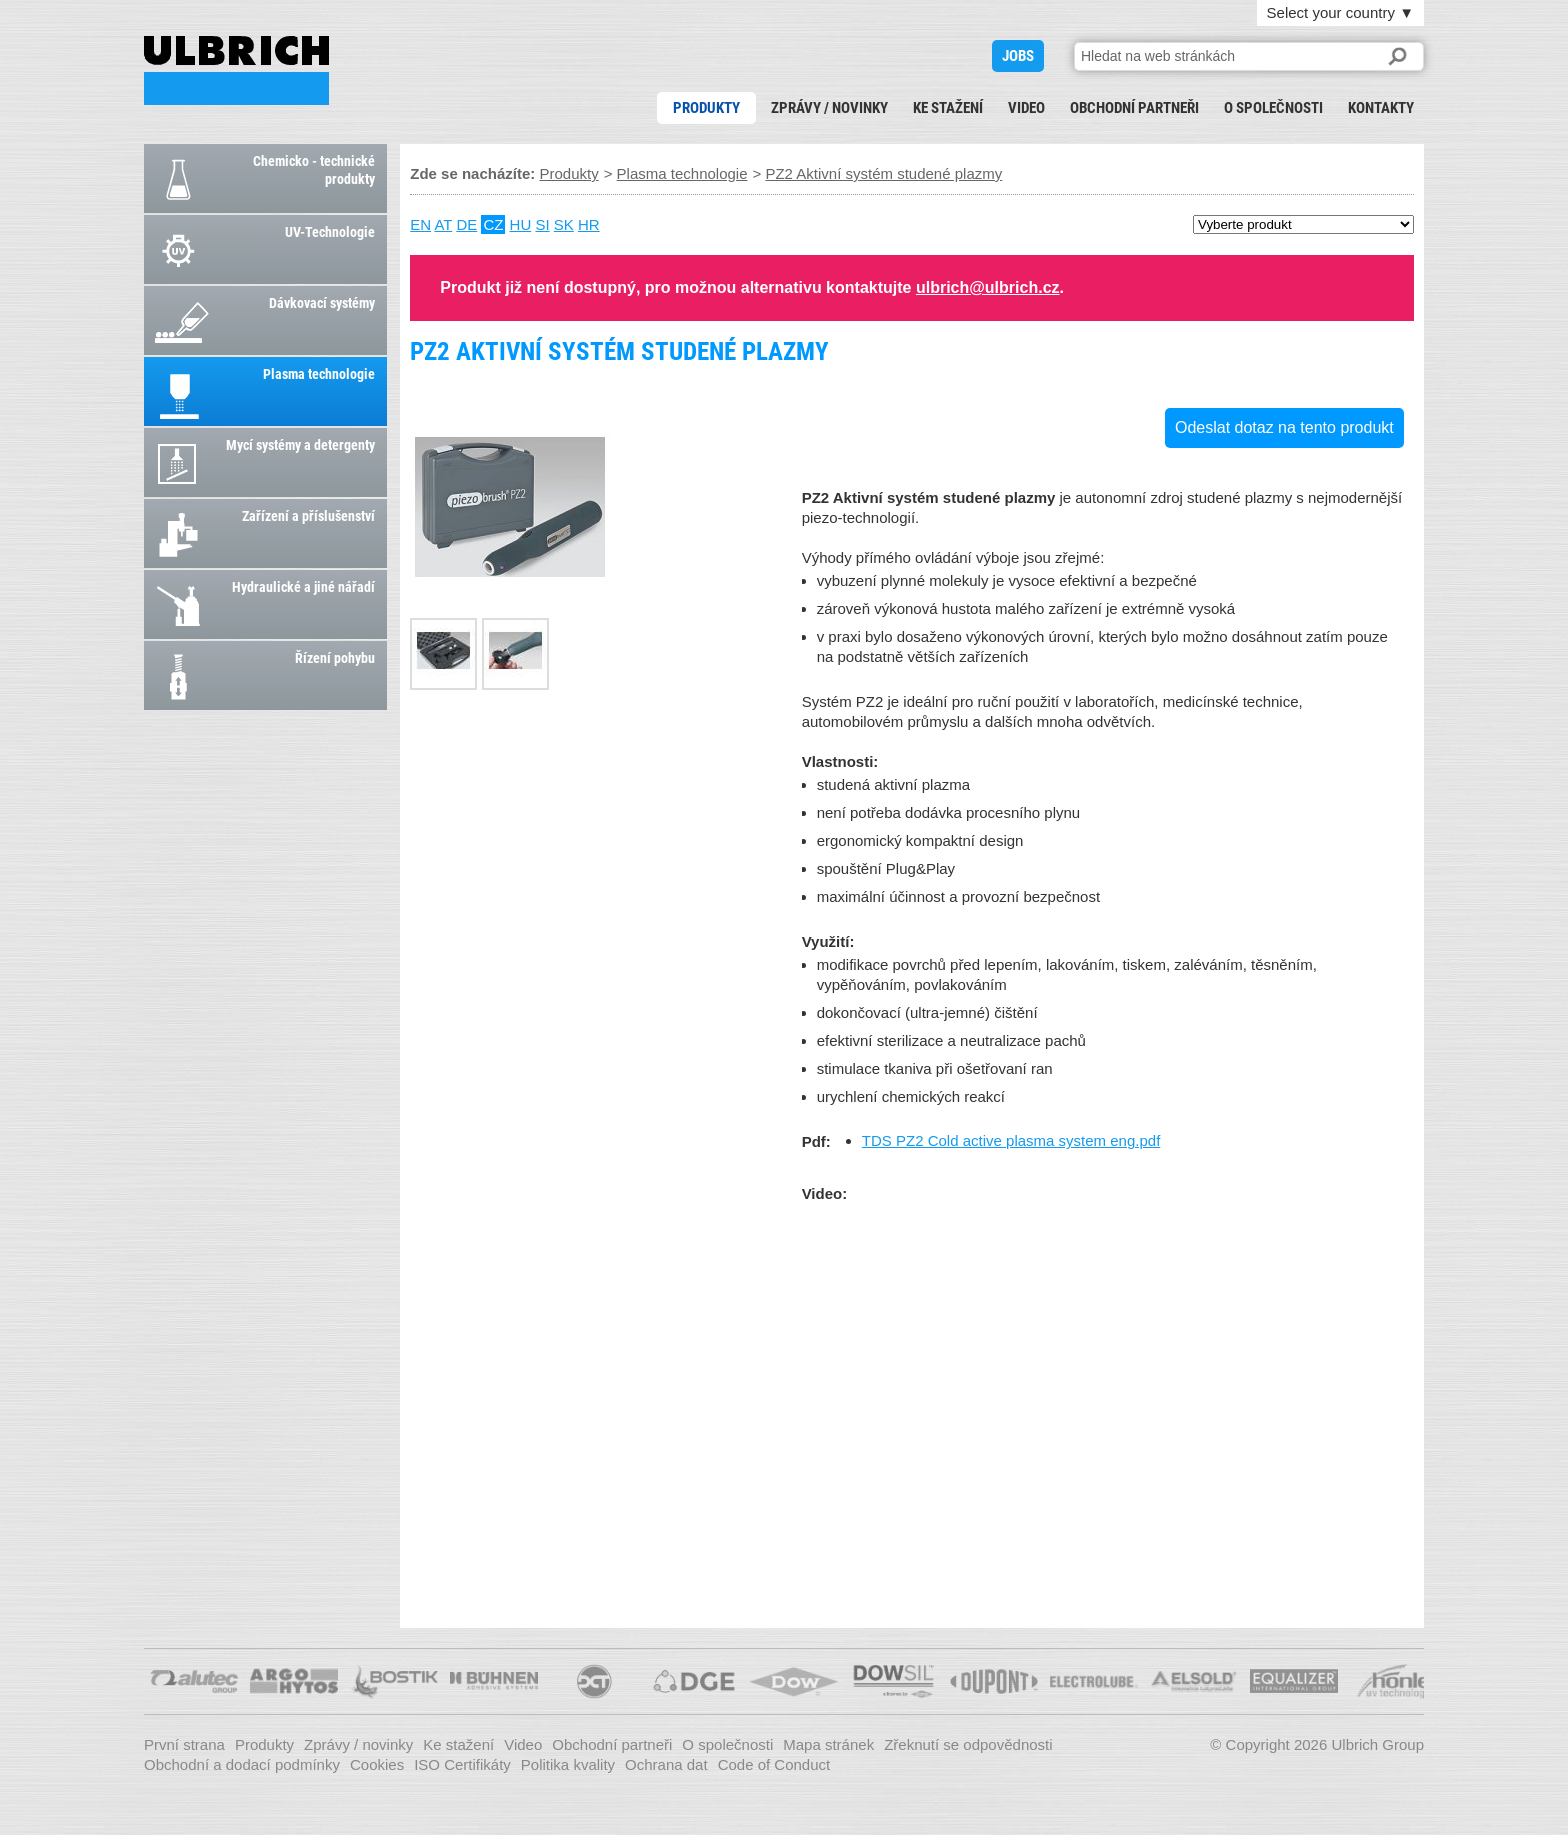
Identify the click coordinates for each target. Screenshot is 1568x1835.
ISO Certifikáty (462, 1764)
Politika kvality (568, 1764)
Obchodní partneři (1134, 108)
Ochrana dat (666, 1764)
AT (443, 224)
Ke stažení (948, 108)
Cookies (377, 1764)
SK (564, 224)
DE (466, 224)
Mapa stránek (828, 1744)
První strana (184, 1744)
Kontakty (1381, 108)
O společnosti (1273, 108)
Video (1026, 108)
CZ (493, 224)
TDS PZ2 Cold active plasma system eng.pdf (1011, 1140)
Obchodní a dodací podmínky (242, 1764)
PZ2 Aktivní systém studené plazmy (236, 70)
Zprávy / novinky (829, 108)
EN (420, 224)
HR (589, 224)
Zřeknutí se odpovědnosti (968, 1744)
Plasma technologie (682, 173)
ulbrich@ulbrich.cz (988, 287)
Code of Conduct (774, 1764)
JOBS (1018, 56)
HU (521, 224)
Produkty (706, 108)
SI (542, 224)
